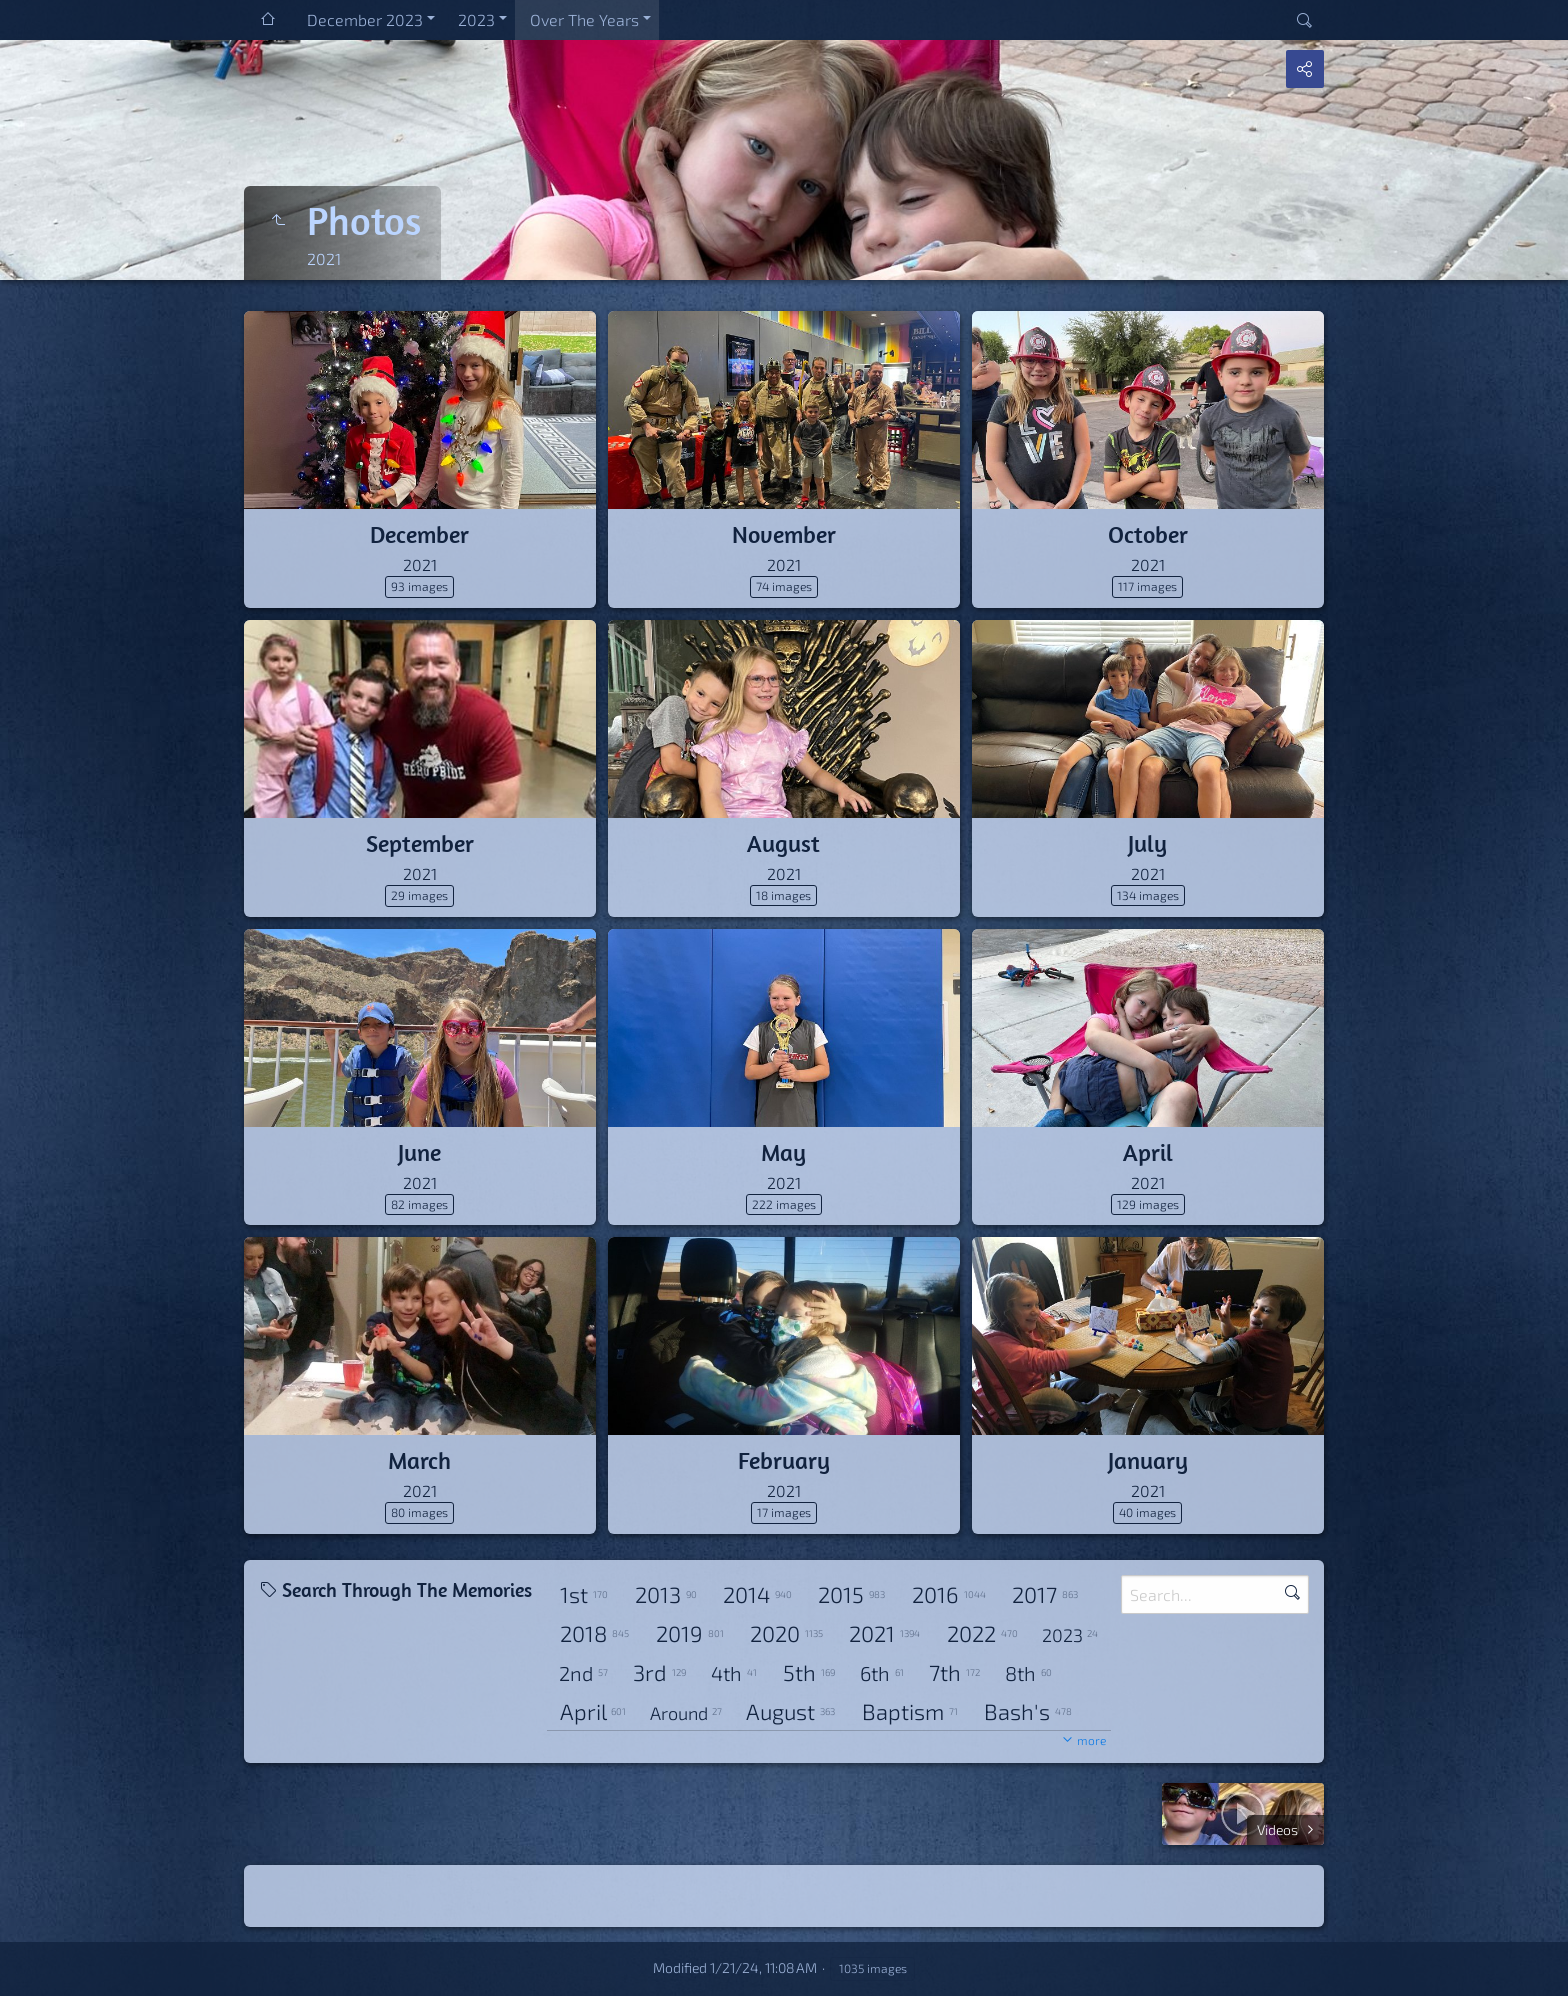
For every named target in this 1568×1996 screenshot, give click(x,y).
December (419, 534)
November (784, 534)
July (1147, 843)
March (419, 1460)
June (419, 1152)
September (420, 843)
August (783, 843)
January (1148, 1460)
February (784, 1460)
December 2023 (365, 19)
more (1091, 1740)
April (1148, 1152)
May (783, 1152)
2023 (476, 19)
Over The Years (584, 19)
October (1148, 534)
